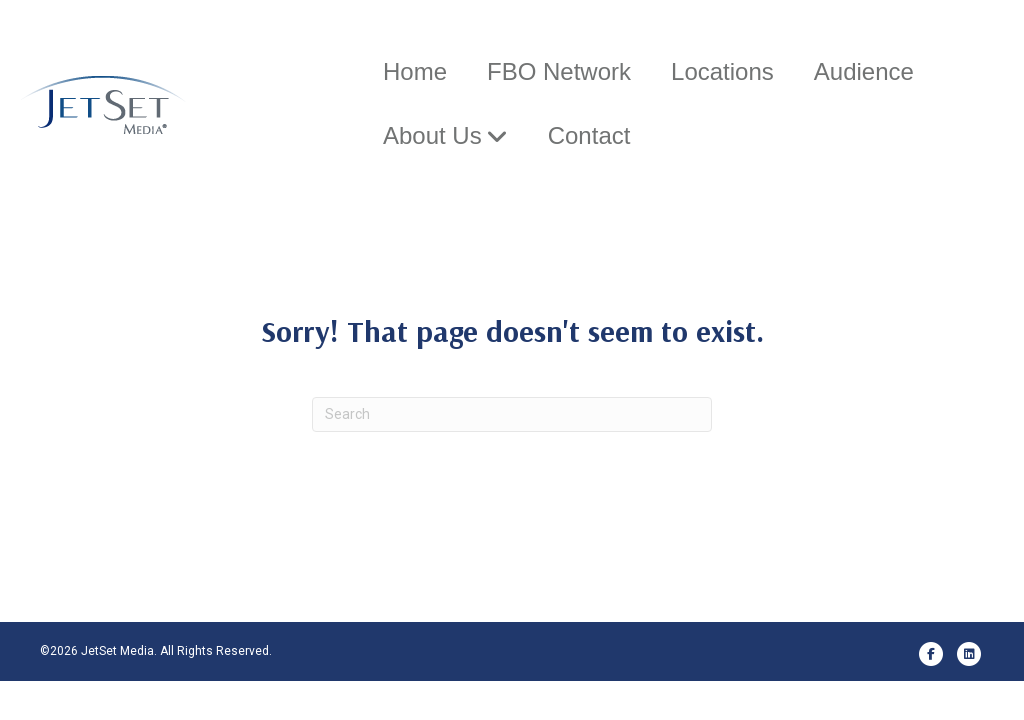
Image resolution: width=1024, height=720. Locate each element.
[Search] (512, 453)
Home (413, 71)
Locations (720, 71)
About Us (430, 135)
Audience (862, 71)
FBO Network (557, 71)
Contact (587, 135)
